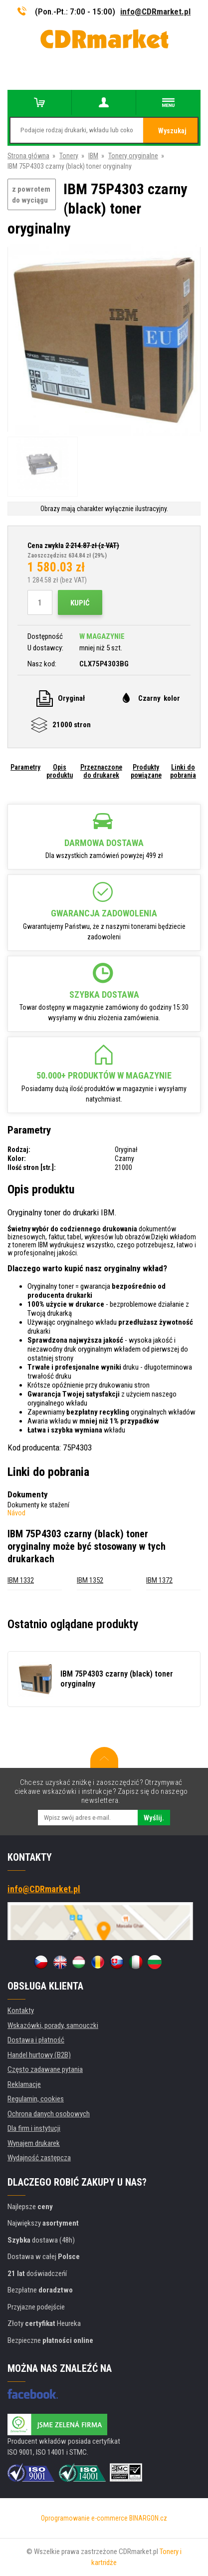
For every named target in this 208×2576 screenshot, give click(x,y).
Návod (16, 1513)
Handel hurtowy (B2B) (39, 2054)
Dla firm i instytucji (33, 2128)
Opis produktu (59, 771)
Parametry (25, 767)
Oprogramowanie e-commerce (84, 2518)
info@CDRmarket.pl (155, 11)
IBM (93, 156)
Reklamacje (24, 2084)
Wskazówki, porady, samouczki (52, 2025)
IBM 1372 (159, 1580)
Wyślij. (154, 1817)
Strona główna (28, 156)
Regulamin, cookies (35, 2098)
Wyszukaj (172, 131)
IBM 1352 (90, 1580)
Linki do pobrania (183, 771)
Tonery (68, 156)
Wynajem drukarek (33, 2143)
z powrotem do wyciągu (31, 195)
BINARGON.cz (148, 2518)
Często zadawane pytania (45, 2069)
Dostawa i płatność (35, 2039)
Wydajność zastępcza (39, 2157)
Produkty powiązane (146, 771)
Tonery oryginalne (133, 156)
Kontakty (20, 2010)
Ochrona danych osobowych (48, 2113)
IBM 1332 (20, 1580)
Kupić (80, 602)
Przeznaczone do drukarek (101, 771)
